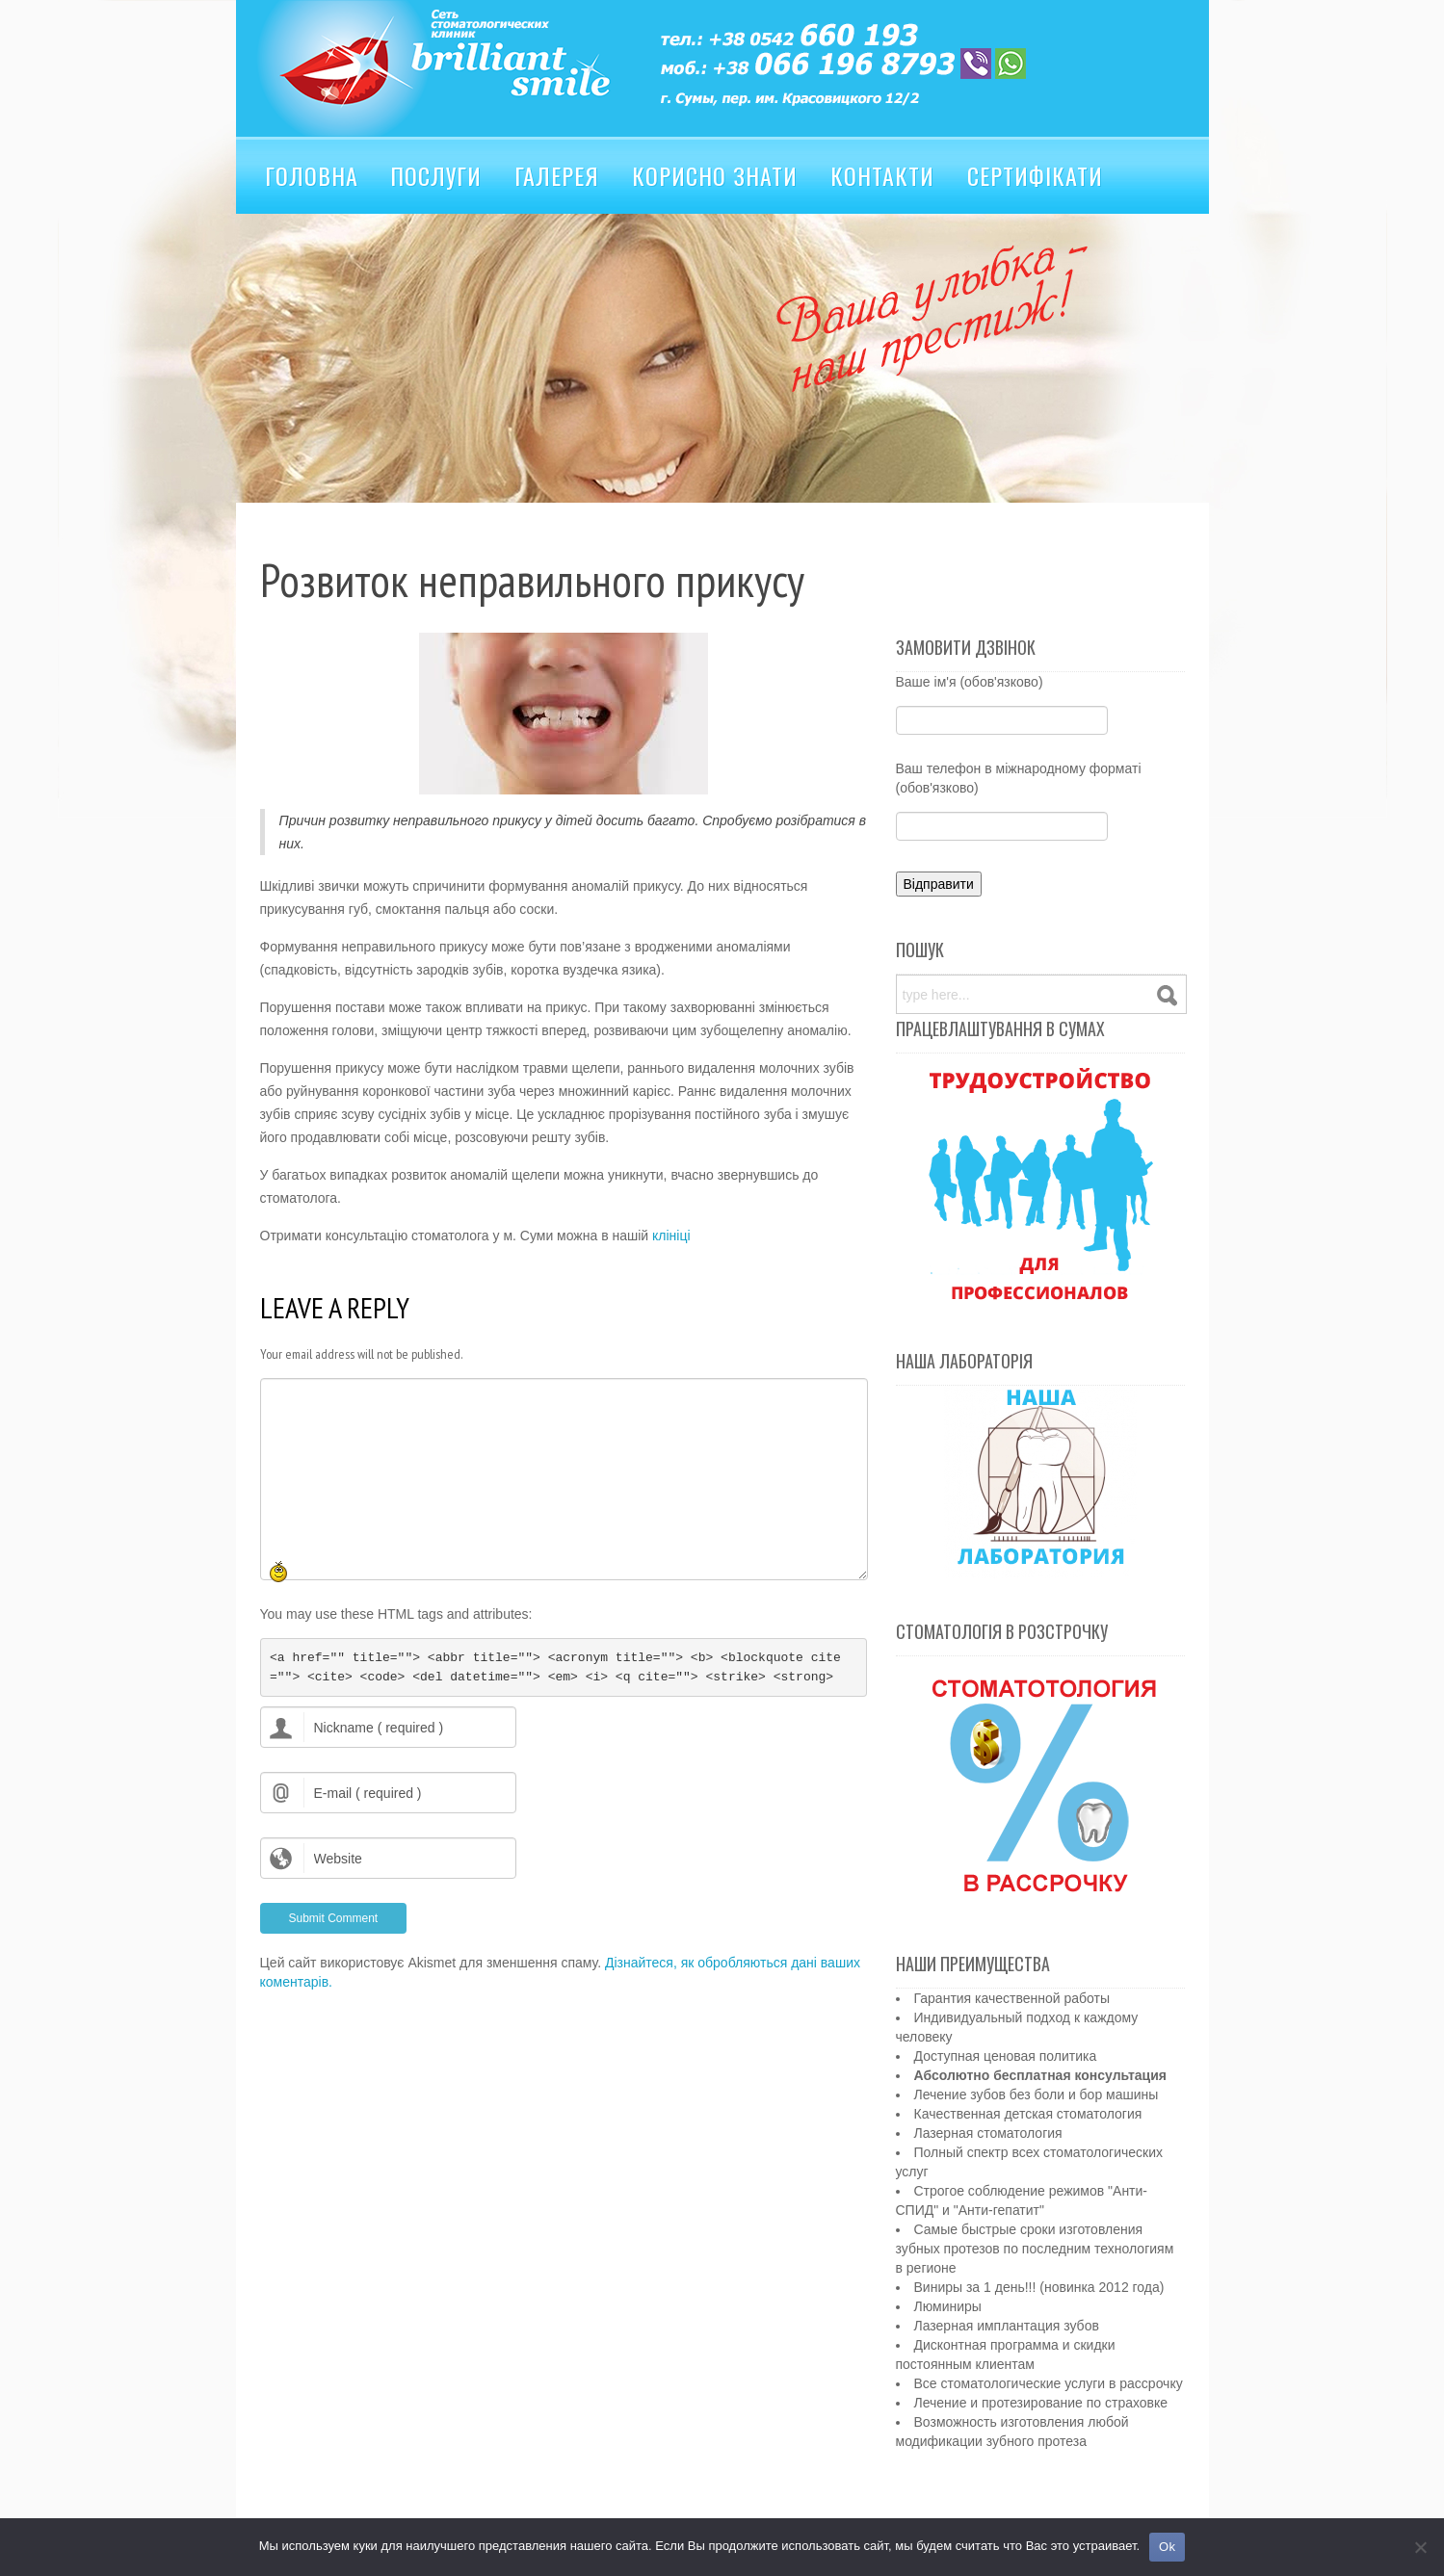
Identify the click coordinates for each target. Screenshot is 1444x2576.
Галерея (556, 175)
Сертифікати (1035, 175)
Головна (311, 175)
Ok (1167, 2546)
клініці (671, 1235)
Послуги (436, 175)
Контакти (882, 175)
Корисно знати (715, 175)
